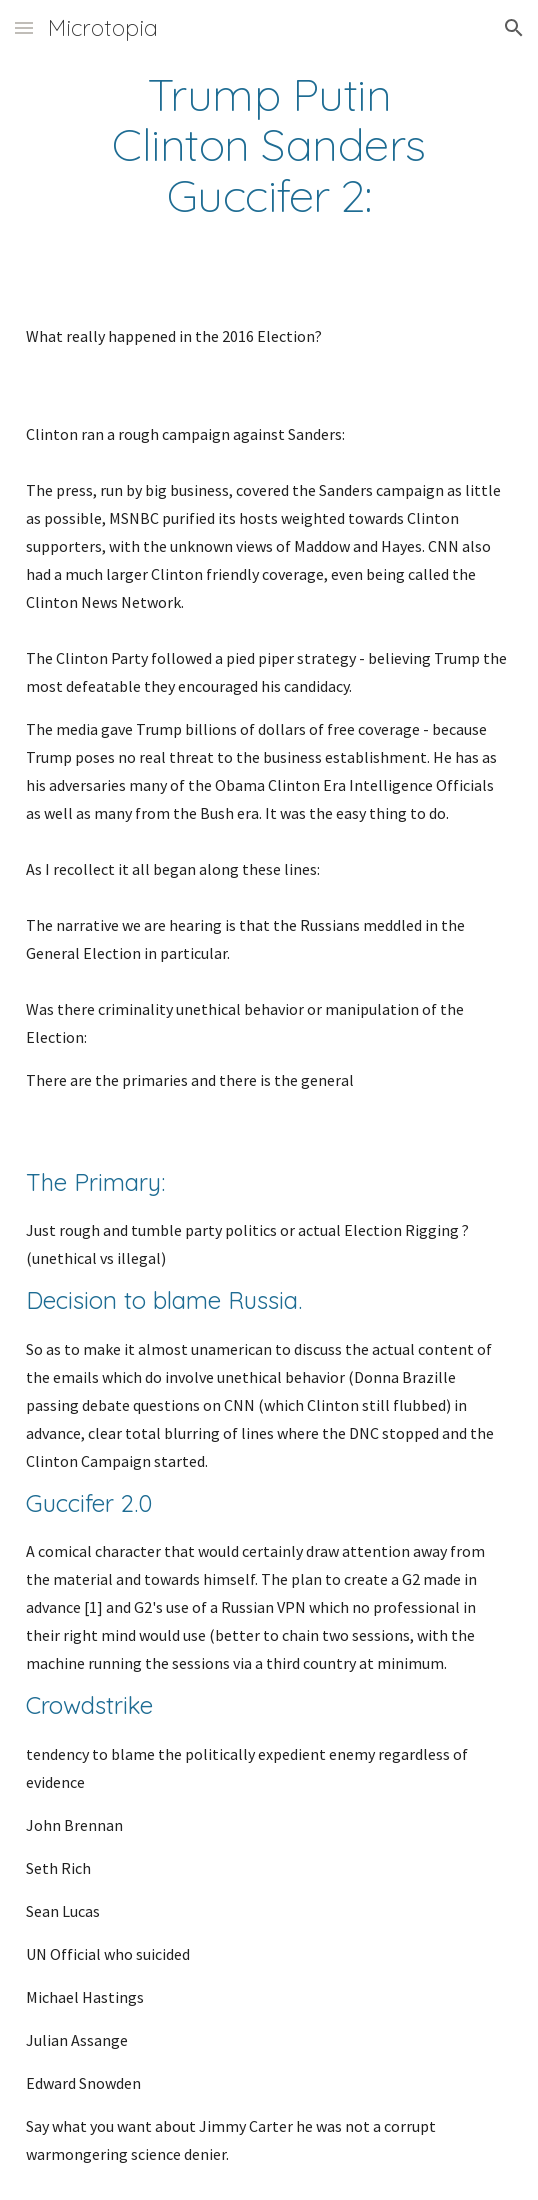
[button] (24, 27)
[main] (269, 144)
